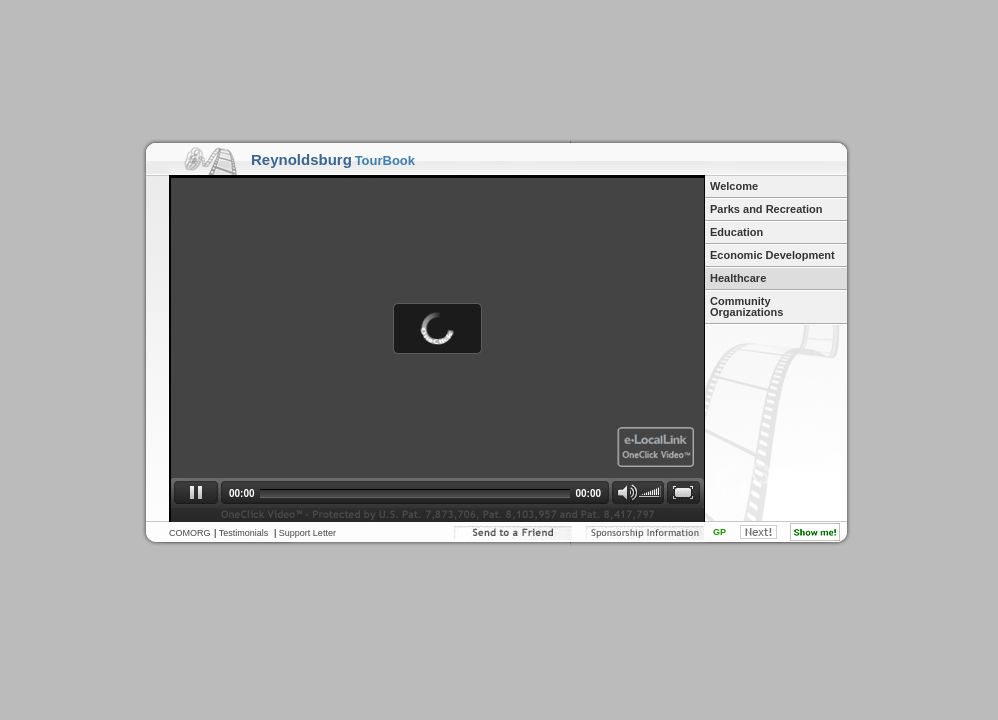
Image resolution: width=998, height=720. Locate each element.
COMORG (190, 533)
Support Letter (307, 533)
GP (719, 532)
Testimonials (244, 533)
